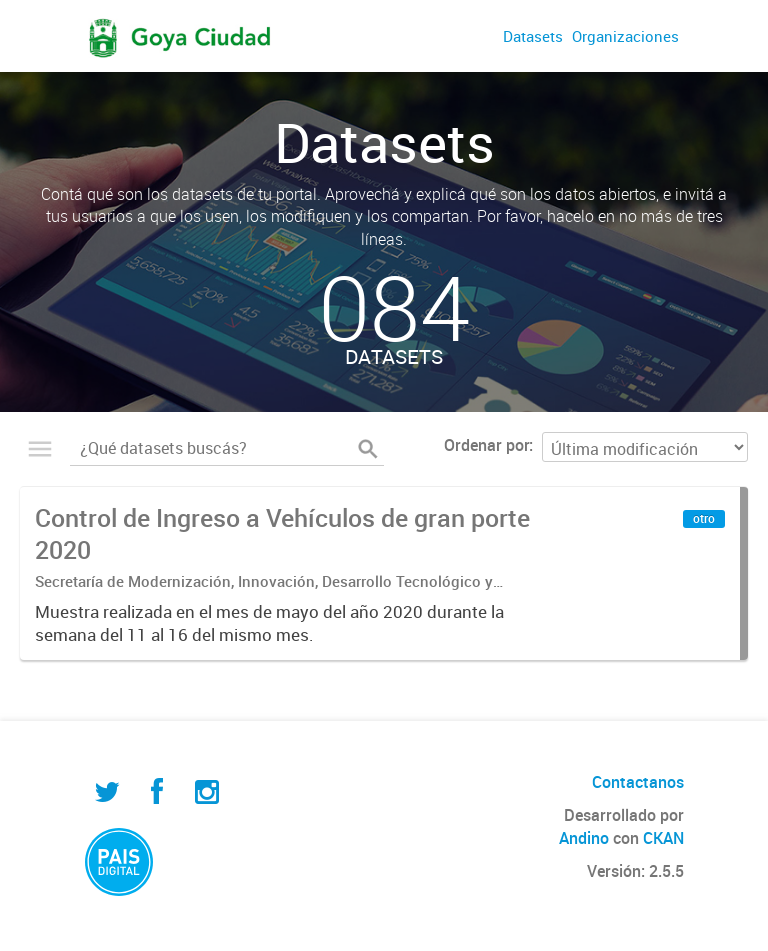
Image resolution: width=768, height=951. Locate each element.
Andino (584, 838)
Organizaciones (625, 36)
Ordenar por (486, 445)
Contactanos (638, 782)
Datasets (533, 36)
